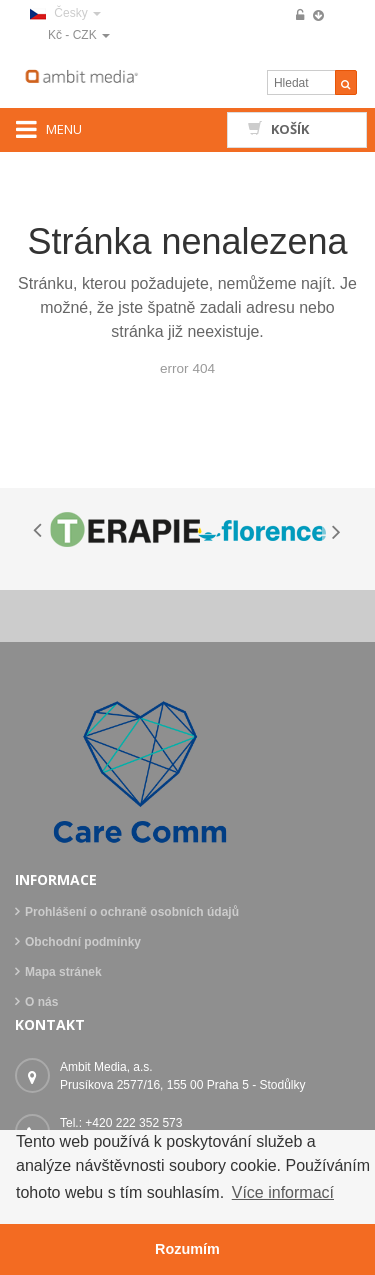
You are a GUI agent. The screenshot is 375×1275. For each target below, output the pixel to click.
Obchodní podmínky (83, 942)
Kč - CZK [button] (79, 35)
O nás (41, 1002)
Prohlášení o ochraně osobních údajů (132, 912)
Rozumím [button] (187, 1249)
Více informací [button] (283, 1192)
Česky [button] (65, 13)
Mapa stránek (63, 972)
